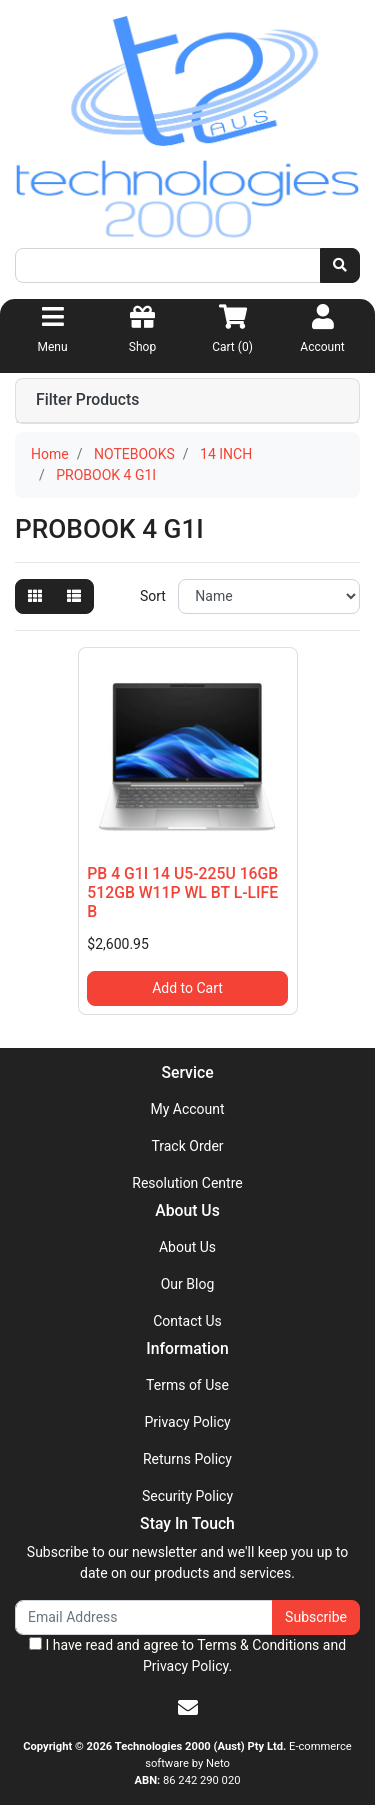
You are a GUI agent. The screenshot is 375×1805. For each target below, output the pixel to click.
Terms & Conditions (258, 1645)
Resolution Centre (187, 1183)
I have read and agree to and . (187, 1655)
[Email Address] (144, 1617)
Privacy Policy (187, 1422)
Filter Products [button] (87, 400)
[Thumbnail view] (35, 596)
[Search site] (340, 265)
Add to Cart (187, 988)
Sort (153, 596)
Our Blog (188, 1284)
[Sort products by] (269, 596)
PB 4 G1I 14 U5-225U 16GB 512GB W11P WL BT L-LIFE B (182, 892)
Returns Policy (187, 1459)
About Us (187, 1247)
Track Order (187, 1146)
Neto (218, 1763)
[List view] (74, 596)
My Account (187, 1109)
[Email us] (188, 1708)
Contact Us (187, 1321)
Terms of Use (187, 1385)
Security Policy (187, 1496)
